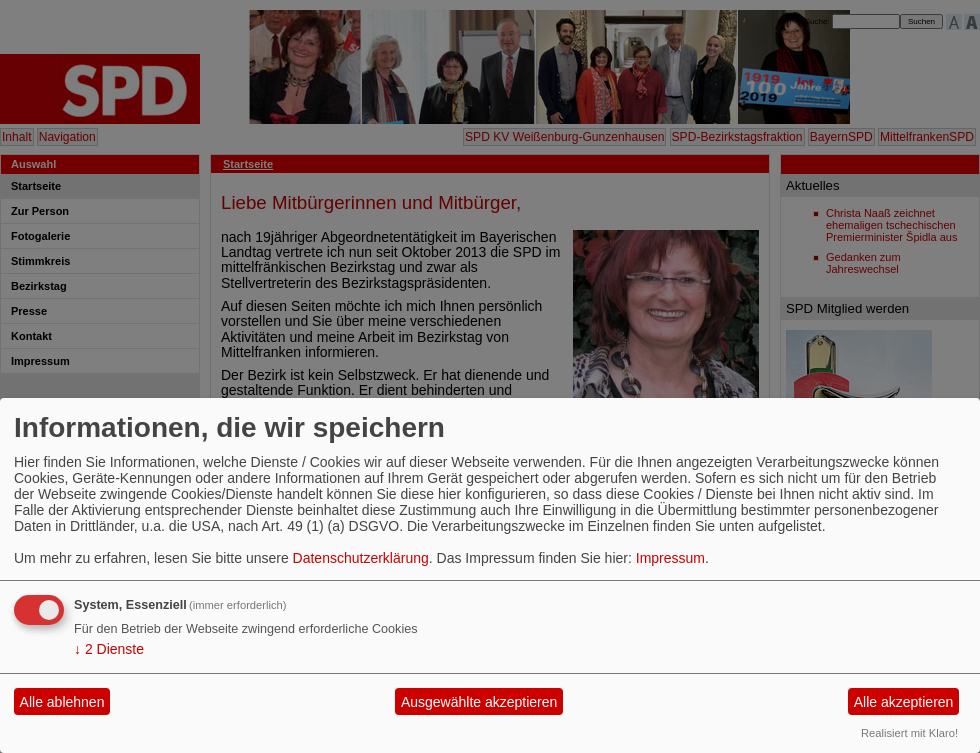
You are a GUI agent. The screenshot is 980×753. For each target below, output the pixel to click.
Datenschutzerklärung (361, 558)
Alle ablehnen (62, 702)
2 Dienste (109, 649)
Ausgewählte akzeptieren (479, 702)
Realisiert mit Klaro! (909, 733)
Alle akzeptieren (904, 702)
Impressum (670, 558)
